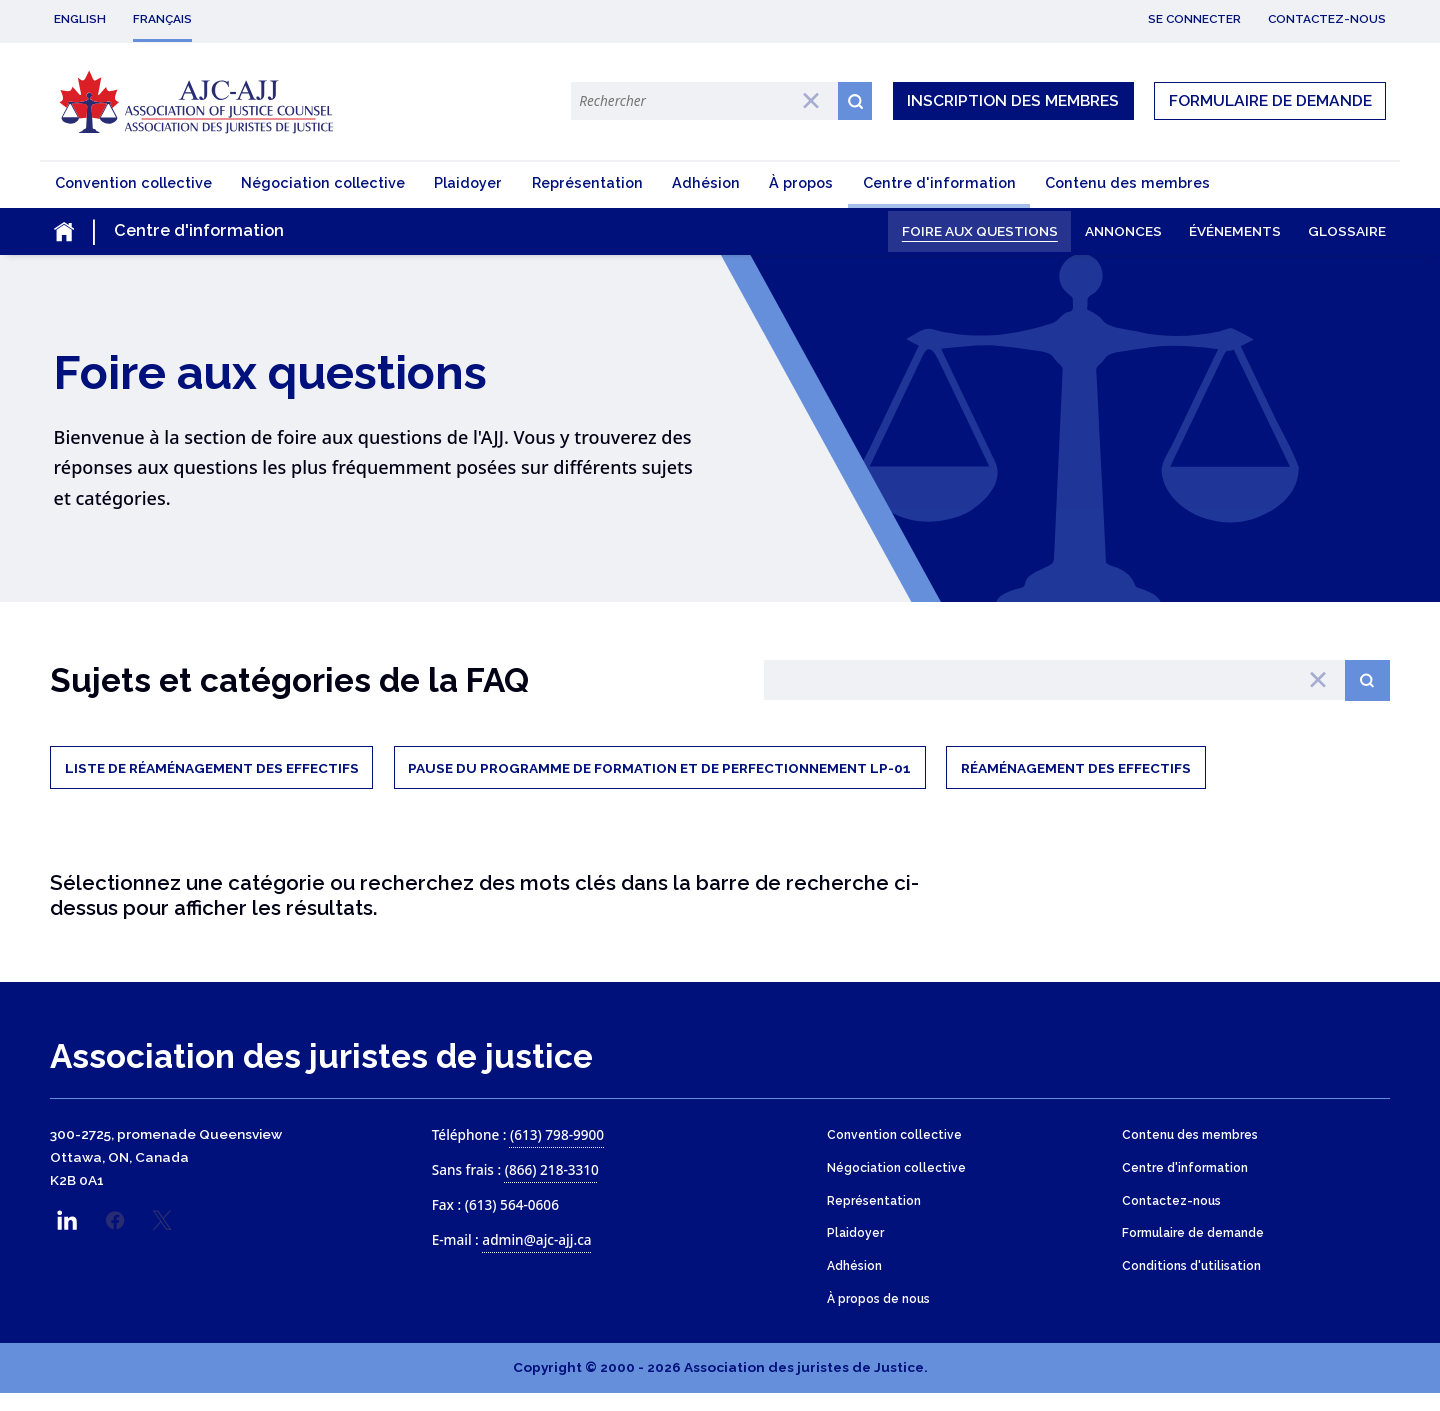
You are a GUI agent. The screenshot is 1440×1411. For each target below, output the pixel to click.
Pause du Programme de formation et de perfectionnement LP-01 (659, 783)
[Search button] (1367, 693)
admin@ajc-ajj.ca (536, 1256)
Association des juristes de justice (321, 1073)
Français (162, 19)
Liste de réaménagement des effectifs (212, 783)
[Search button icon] (855, 100)
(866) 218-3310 (552, 1186)
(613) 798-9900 (557, 1151)
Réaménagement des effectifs (1076, 783)
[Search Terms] (704, 100)
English (80, 19)
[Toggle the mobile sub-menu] (204, 233)
